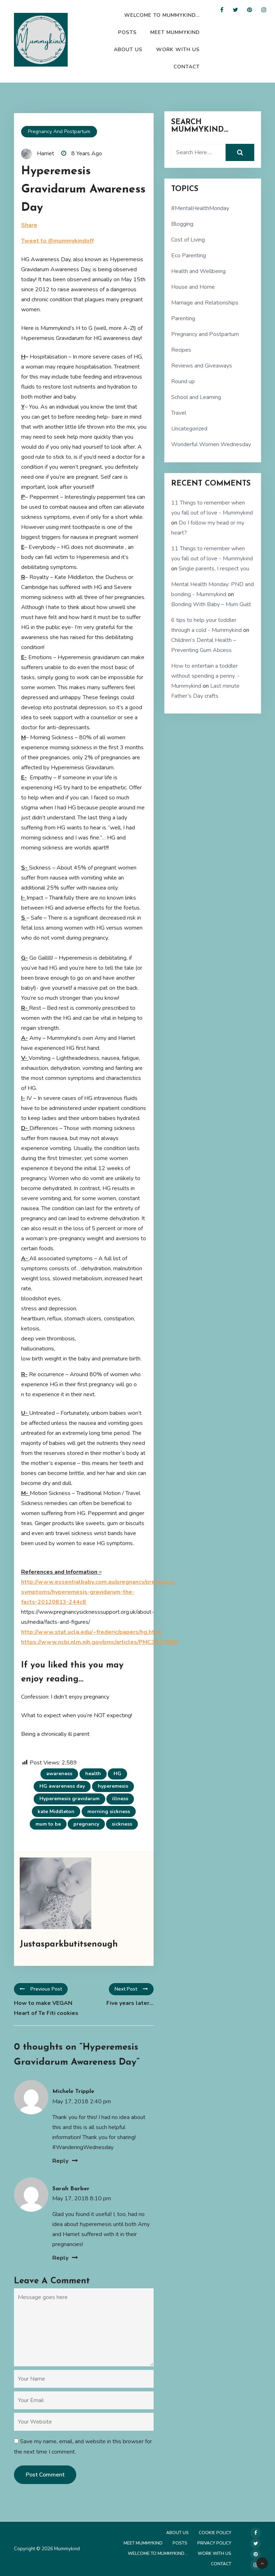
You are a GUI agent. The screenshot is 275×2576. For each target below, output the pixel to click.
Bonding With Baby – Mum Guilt (211, 604)
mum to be (48, 1824)
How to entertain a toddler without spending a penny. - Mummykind (205, 676)
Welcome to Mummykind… (162, 15)
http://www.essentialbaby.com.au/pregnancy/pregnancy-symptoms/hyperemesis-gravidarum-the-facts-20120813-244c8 (99, 1592)
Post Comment (45, 2475)
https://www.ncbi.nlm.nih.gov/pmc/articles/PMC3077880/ (99, 1642)
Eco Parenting (188, 255)
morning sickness (108, 1811)
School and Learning (196, 397)
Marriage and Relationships (204, 303)
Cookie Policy (215, 2533)
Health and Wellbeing (198, 271)
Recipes (181, 350)
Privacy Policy (214, 2543)
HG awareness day (62, 1786)
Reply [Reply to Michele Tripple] (60, 2161)
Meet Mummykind (175, 32)
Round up (183, 381)
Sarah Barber (71, 2189)
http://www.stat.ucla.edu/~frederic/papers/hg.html (92, 1632)
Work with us (178, 49)
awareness (59, 1773)
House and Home (193, 287)
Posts (127, 32)
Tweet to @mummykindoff (57, 241)
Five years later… (130, 2003)
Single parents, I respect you (214, 569)
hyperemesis (113, 1786)
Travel (178, 413)
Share (29, 225)
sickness (122, 1824)
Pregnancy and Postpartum (59, 131)
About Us (128, 49)
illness (120, 1798)
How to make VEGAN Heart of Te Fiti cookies (46, 2008)
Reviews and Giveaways (201, 366)
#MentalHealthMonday (200, 208)
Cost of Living (188, 240)
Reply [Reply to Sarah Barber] (60, 2258)
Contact (187, 66)
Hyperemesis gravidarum (69, 1798)
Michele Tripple (73, 2091)
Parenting (183, 318)
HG (117, 1773)
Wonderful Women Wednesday (211, 444)
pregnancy (86, 1824)
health (93, 1773)
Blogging (182, 224)
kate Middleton (56, 1811)
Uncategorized (189, 429)
